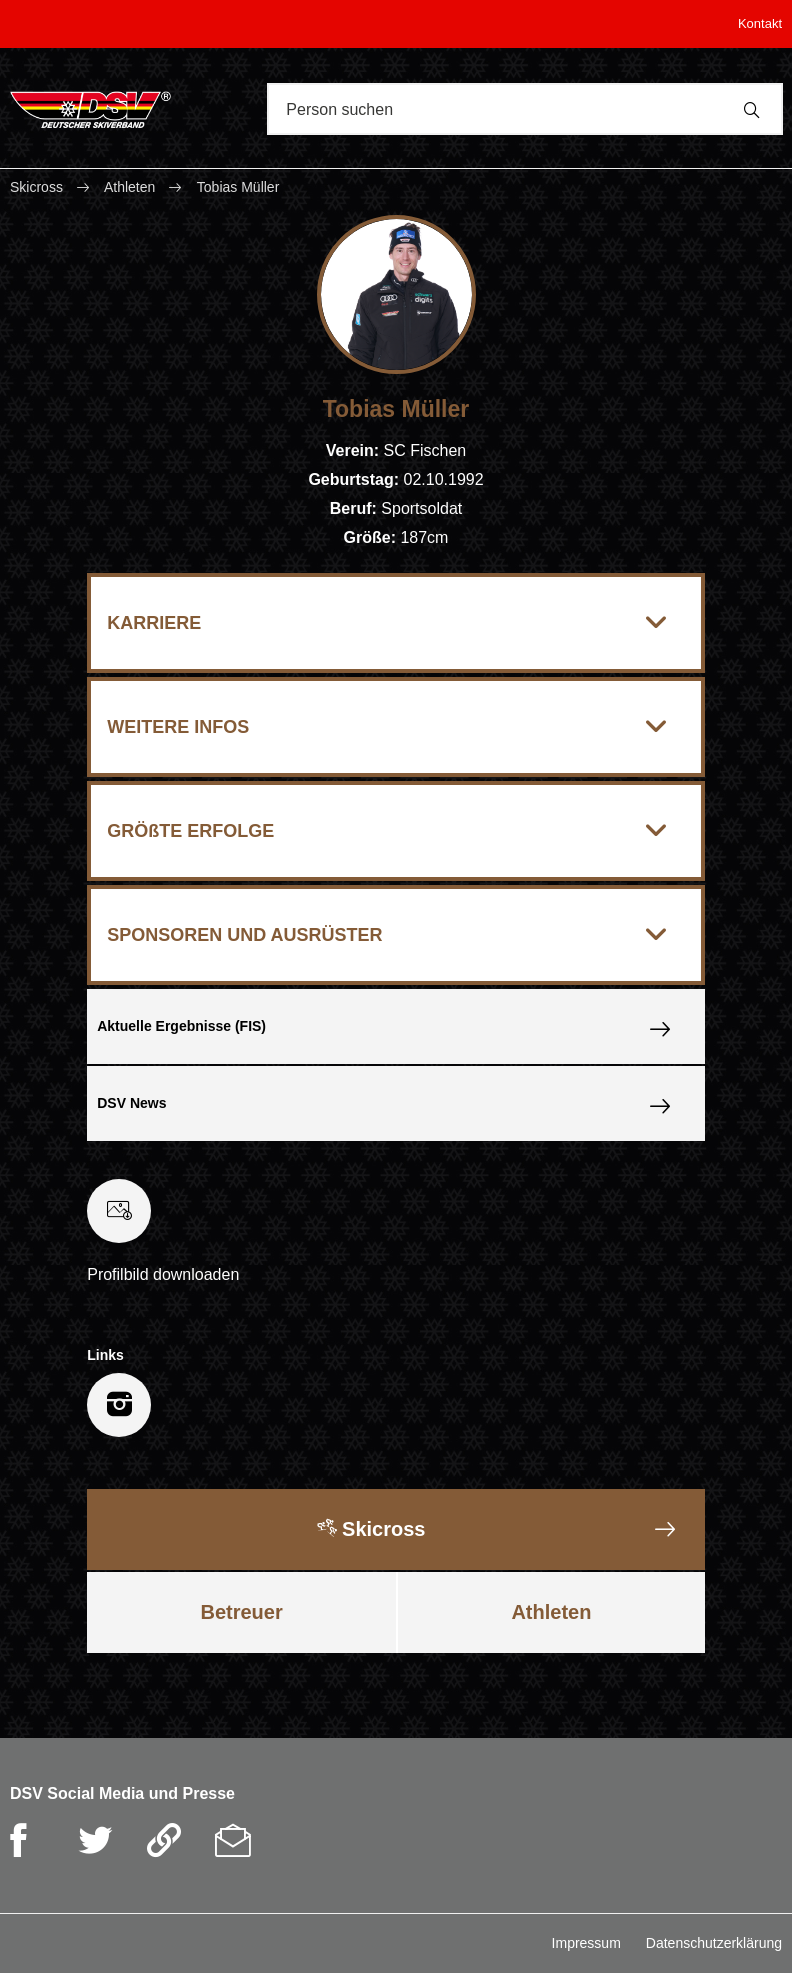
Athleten (129, 187)
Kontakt (760, 23)
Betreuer (241, 1612)
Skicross (38, 187)
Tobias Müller (238, 187)
